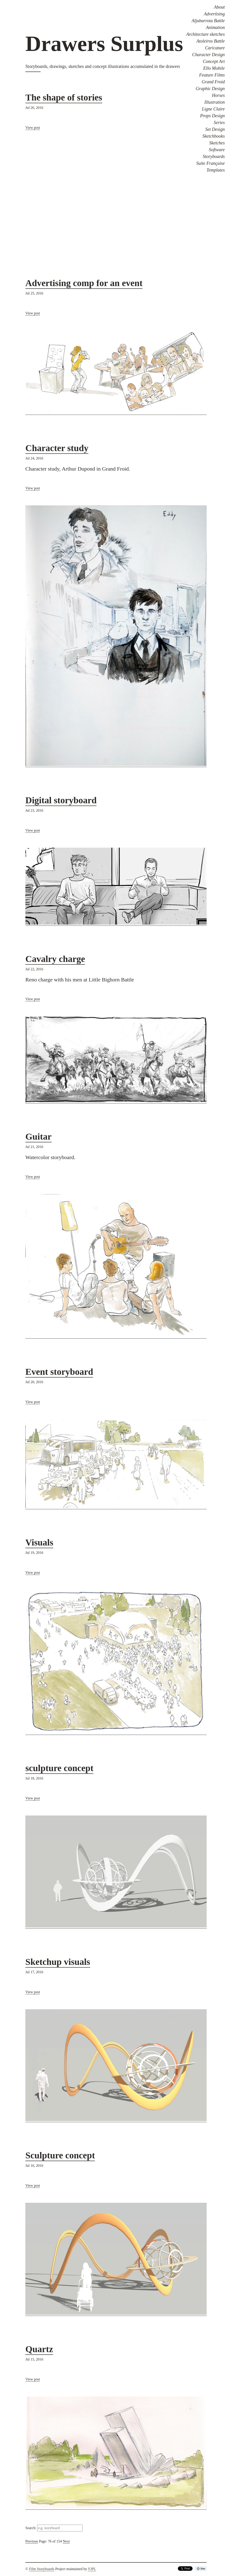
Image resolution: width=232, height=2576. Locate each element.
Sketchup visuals (57, 1962)
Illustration (214, 102)
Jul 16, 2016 (34, 2165)
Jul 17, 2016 (34, 1972)
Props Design (212, 115)
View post (32, 127)
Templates (216, 169)
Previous (31, 2541)
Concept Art (214, 61)
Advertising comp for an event (84, 283)
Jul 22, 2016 (34, 969)
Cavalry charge (55, 959)
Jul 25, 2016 (34, 293)
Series (219, 122)
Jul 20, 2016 (34, 1382)
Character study (56, 448)
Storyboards (214, 156)
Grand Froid (213, 81)
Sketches (217, 142)
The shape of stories (63, 97)
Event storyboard (59, 1372)
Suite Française (210, 163)
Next (66, 2541)
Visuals (39, 1542)
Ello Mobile (214, 68)
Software (217, 149)
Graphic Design (210, 88)
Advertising (214, 13)
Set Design (215, 129)
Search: (30, 2528)
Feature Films (212, 74)
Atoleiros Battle (210, 40)
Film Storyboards (41, 2569)
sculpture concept (59, 1768)
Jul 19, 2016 (34, 1553)
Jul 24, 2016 (34, 458)
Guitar (38, 1136)
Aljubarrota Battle (208, 20)
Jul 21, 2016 (34, 1147)
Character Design (208, 54)
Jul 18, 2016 (34, 1778)
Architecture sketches (205, 34)
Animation (215, 27)
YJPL (92, 2569)
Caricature (215, 47)
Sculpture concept (60, 2155)
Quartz (39, 2349)
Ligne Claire (213, 108)
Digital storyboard (61, 800)
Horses (218, 95)
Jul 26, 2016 (34, 108)
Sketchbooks (213, 136)
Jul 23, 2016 (34, 810)
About (219, 7)
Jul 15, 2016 (34, 2359)
